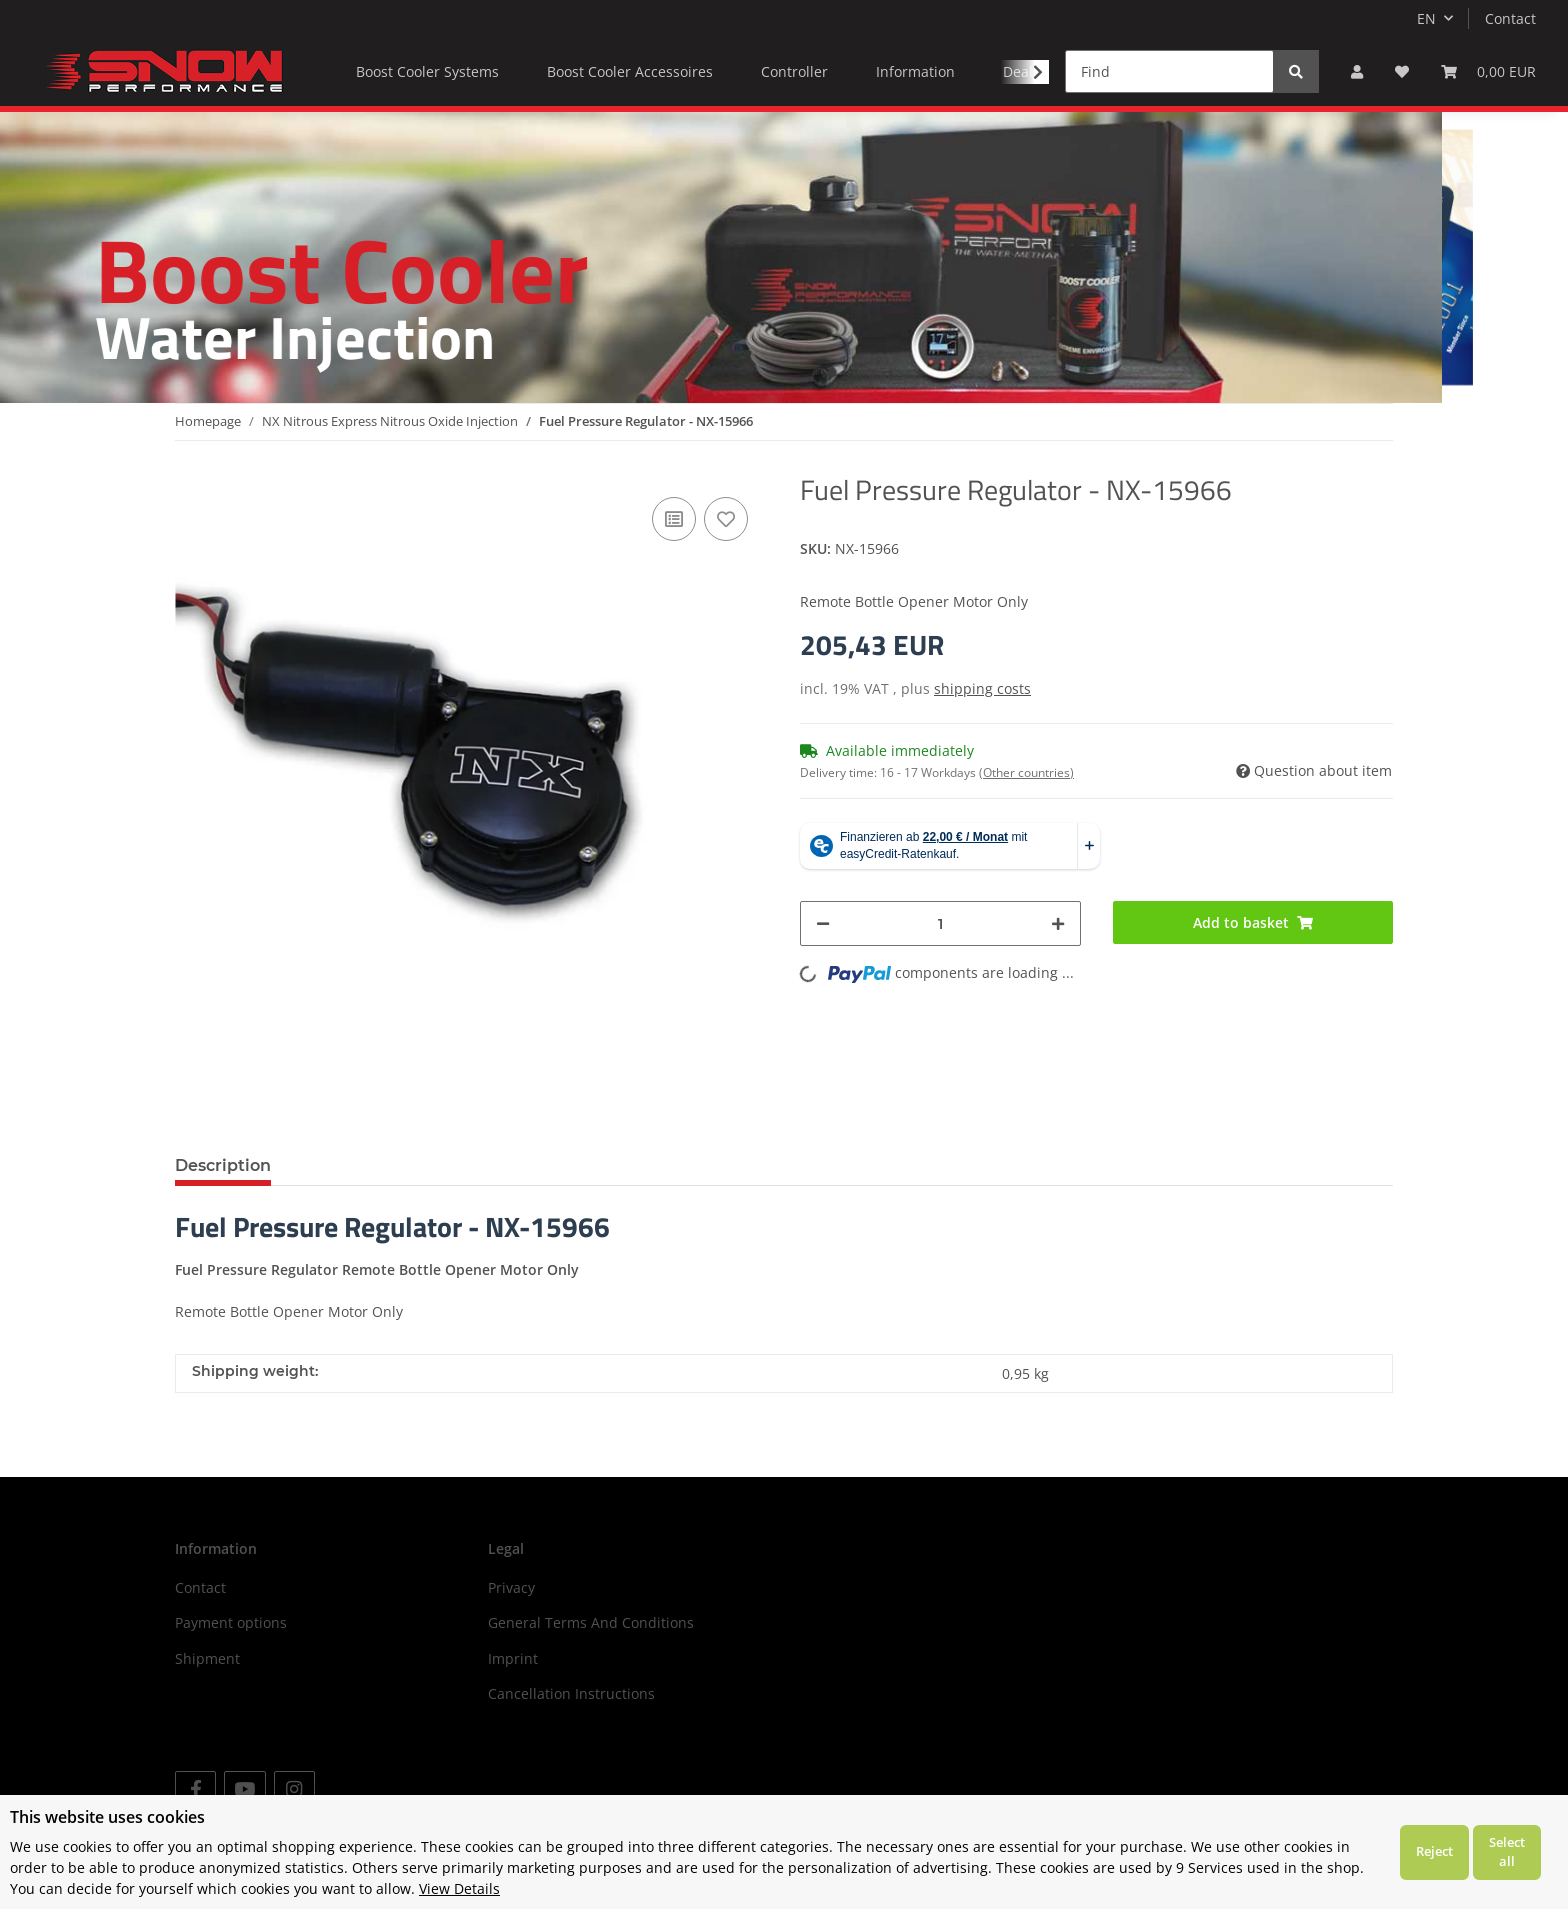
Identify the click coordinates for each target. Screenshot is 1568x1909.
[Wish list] (1402, 71)
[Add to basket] (1253, 922)
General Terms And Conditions (591, 1622)
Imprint (513, 1658)
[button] (1357, 71)
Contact (1510, 18)
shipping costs (982, 688)
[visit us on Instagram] (294, 1788)
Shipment (207, 1658)
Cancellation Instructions (571, 1693)
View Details (459, 1888)
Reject (1434, 1851)
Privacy (511, 1587)
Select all (1507, 1852)
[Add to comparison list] (674, 519)
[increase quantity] (1058, 923)
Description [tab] (223, 1165)
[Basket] (1488, 71)
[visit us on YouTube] (244, 1788)
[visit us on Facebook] (195, 1788)
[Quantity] (940, 923)
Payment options (231, 1622)
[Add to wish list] (726, 519)
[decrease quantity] (823, 923)
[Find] (1169, 71)
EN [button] (1426, 18)
